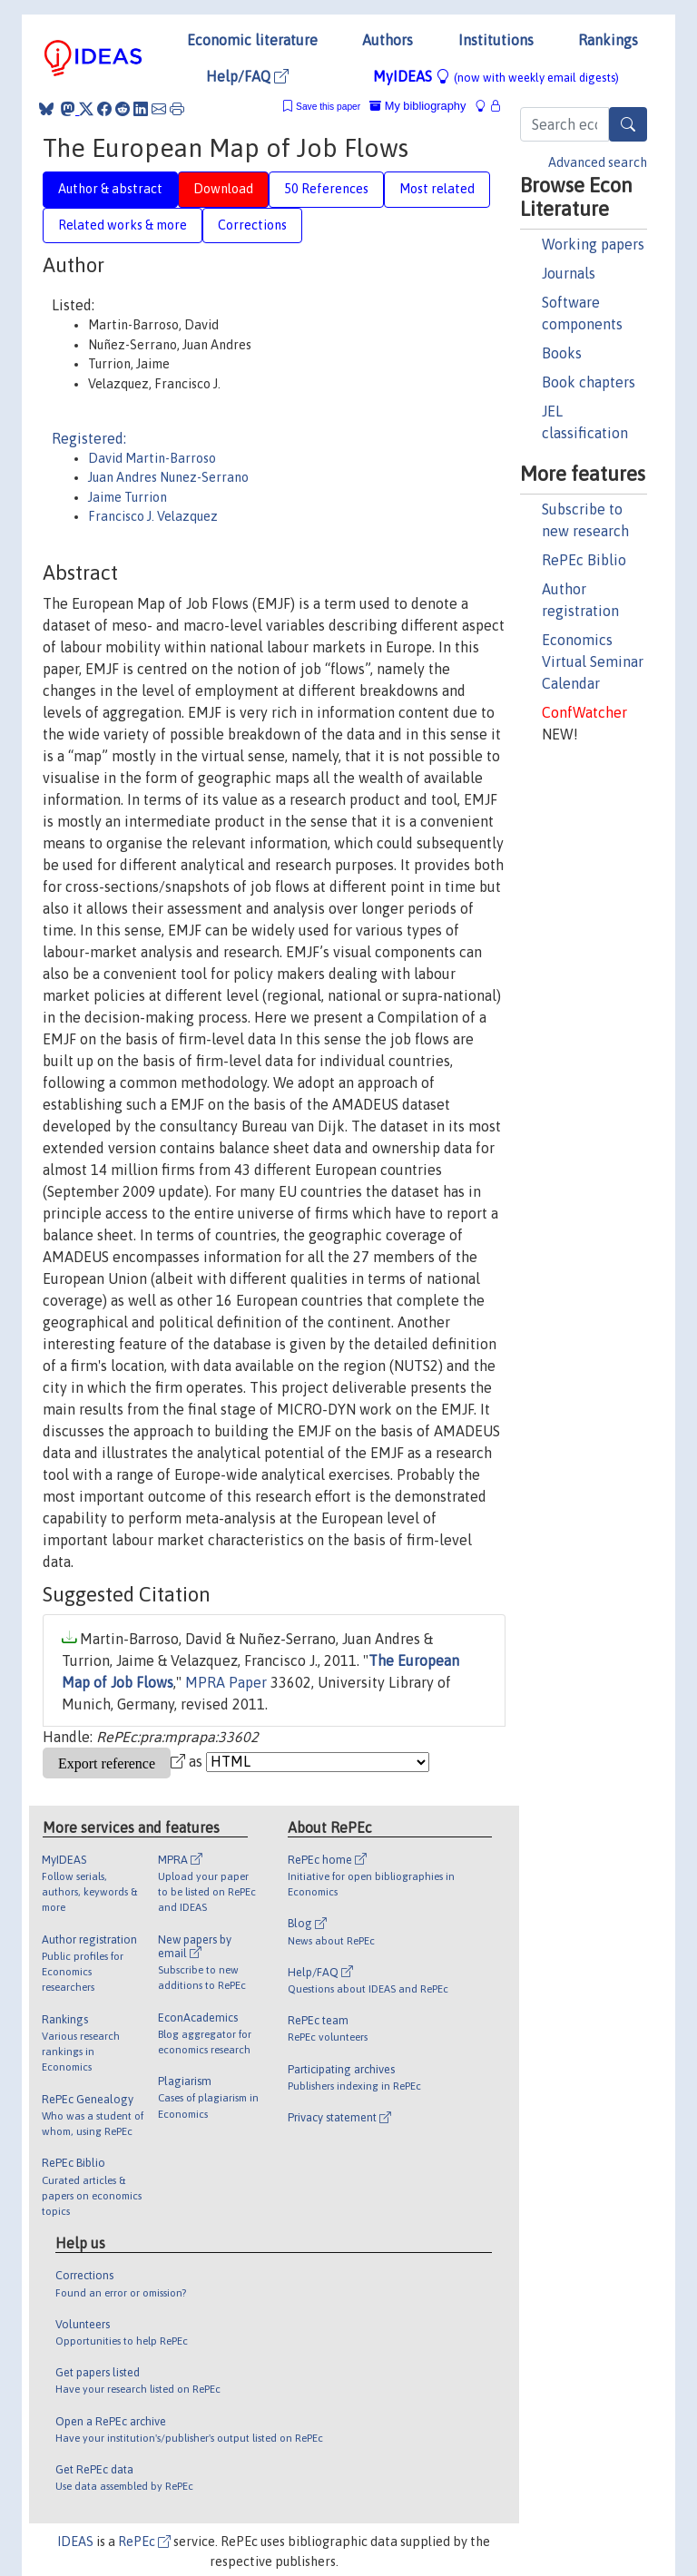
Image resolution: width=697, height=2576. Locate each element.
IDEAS (75, 2541)
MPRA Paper (226, 1682)
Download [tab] (223, 188)
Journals (568, 273)
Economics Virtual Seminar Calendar (592, 661)
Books (562, 353)
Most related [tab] (437, 188)
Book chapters (588, 382)
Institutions (496, 40)
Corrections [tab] (252, 225)
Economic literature (252, 40)
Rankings (608, 40)
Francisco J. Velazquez (153, 516)
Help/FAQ (247, 76)
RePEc (144, 2541)
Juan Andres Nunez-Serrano (168, 477)
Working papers (593, 244)
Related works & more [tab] (122, 225)
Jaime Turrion (127, 497)
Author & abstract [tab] (110, 188)
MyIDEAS (496, 76)
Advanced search (597, 162)
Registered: (89, 438)
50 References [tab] (326, 188)
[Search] (628, 124)
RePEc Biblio (584, 560)
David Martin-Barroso (152, 458)
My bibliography (417, 106)
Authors (387, 40)
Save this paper (328, 107)
